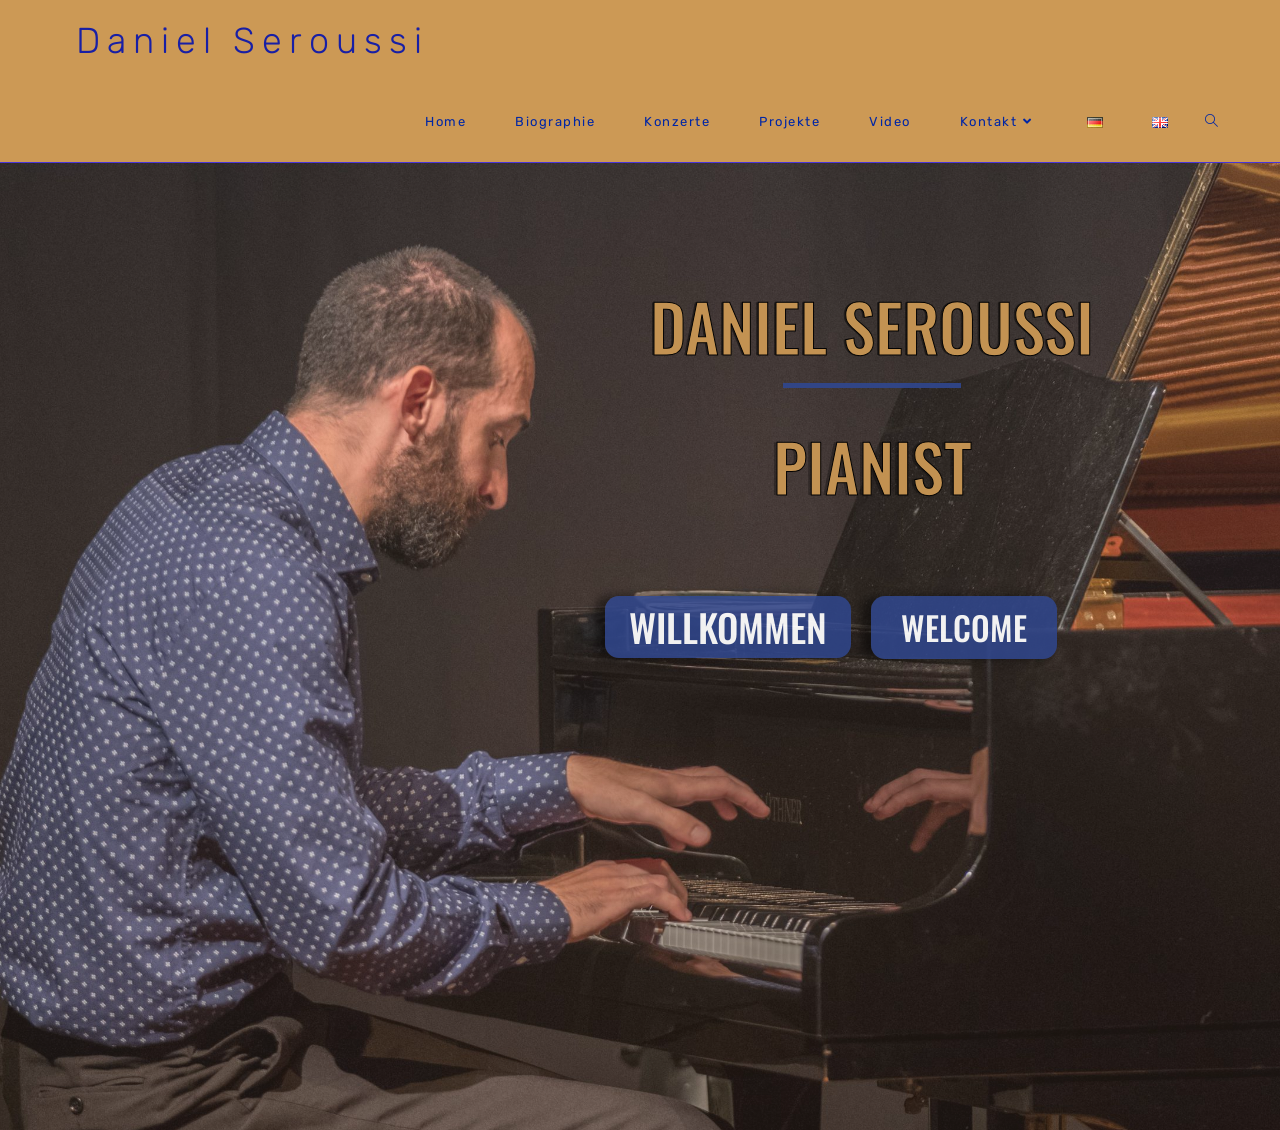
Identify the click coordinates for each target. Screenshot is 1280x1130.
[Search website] (1211, 121)
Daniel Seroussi (252, 40)
